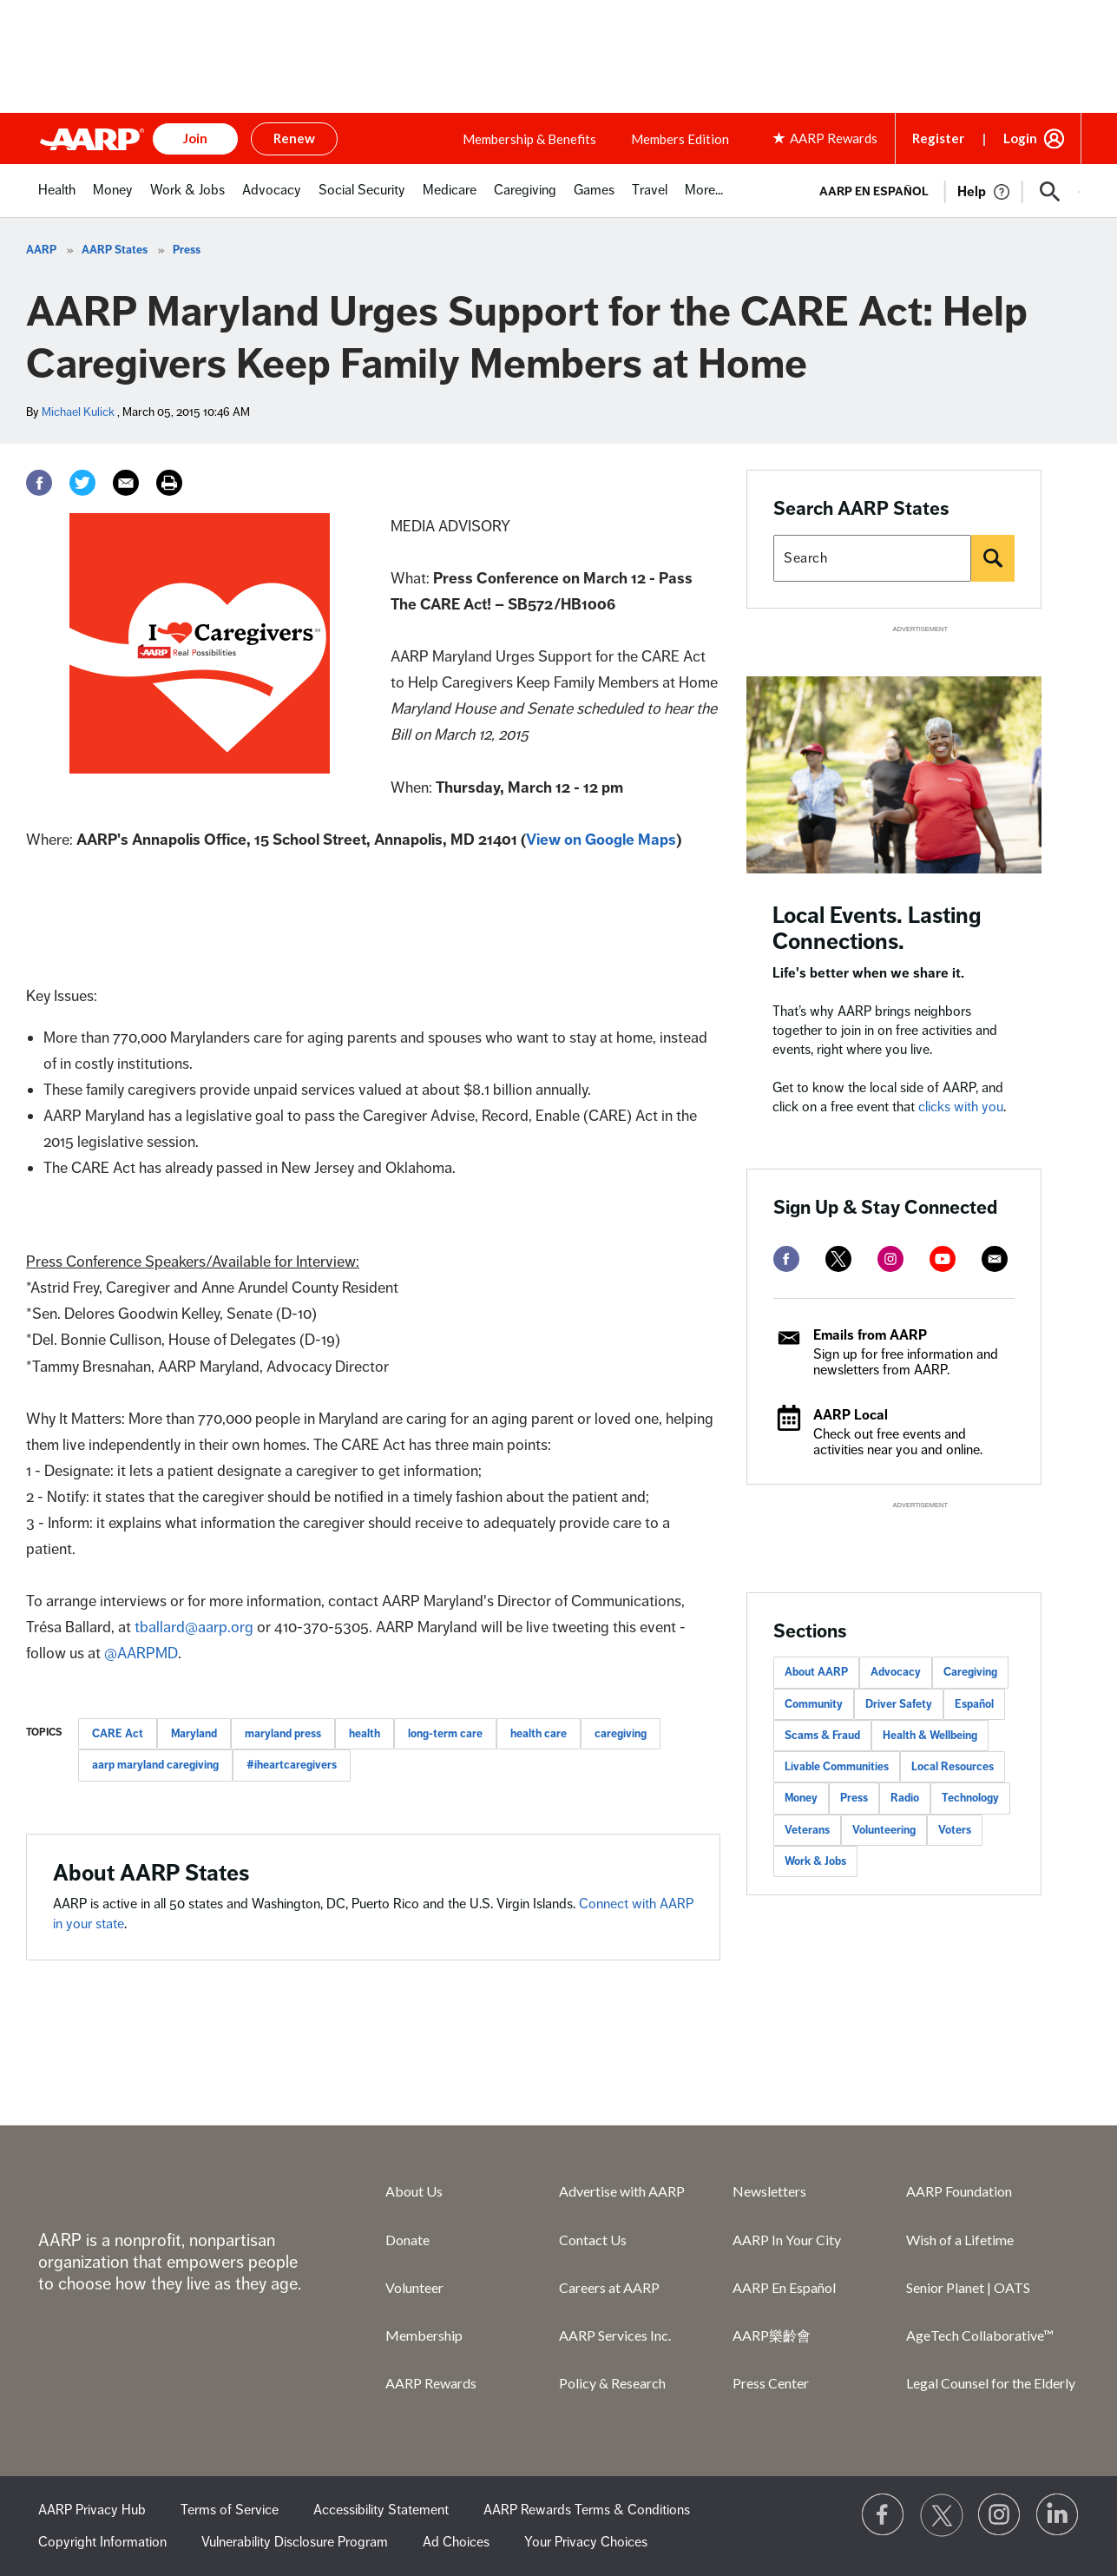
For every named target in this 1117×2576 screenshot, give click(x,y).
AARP (41, 250)
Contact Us (593, 2239)
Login (1020, 138)
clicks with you (960, 1107)
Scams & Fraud (822, 1736)
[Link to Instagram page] (1000, 2515)
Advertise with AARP (622, 2191)
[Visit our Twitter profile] (941, 2515)
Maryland (194, 1734)
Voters (954, 1830)
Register (938, 138)
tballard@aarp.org (194, 1627)
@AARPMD (141, 1653)
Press (186, 250)
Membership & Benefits (529, 139)
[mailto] (995, 1259)
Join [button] (195, 138)
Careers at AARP (609, 2287)
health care (538, 1734)
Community (814, 1704)
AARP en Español (874, 191)
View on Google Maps (601, 839)
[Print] (169, 483)
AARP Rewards (430, 2383)
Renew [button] (294, 138)
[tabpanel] (942, 190)
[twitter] (838, 1259)
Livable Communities (837, 1767)
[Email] (126, 483)
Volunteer (414, 2287)
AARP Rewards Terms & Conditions (586, 2510)
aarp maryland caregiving (155, 1765)
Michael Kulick (78, 412)
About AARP (816, 1672)
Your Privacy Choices (585, 2542)
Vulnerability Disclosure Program (294, 2542)
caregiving (621, 1734)
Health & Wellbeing (930, 1736)
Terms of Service (230, 2510)
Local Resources (952, 1767)
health (364, 1734)
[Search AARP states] (872, 558)
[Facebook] (39, 483)
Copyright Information (102, 2542)
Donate (407, 2239)
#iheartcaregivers (291, 1765)
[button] (1050, 192)
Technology (970, 1798)
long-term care (445, 1734)
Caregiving (970, 1672)
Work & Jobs (815, 1861)
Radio (904, 1798)
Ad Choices (456, 2542)
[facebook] (786, 1259)
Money (801, 1798)
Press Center (771, 2383)
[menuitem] (57, 199)
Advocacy (896, 1672)
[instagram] (890, 1259)
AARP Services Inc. (615, 2335)
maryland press (283, 1734)
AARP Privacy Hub (92, 2510)
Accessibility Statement (381, 2510)
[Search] (993, 558)
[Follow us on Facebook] (883, 2515)
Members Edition (680, 139)
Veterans (807, 1830)
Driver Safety (898, 1704)
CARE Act (117, 1734)
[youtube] (943, 1259)
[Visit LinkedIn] (1058, 2515)
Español (974, 1704)
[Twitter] (82, 483)
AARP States (115, 250)
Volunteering (884, 1830)
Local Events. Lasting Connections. (877, 928)
